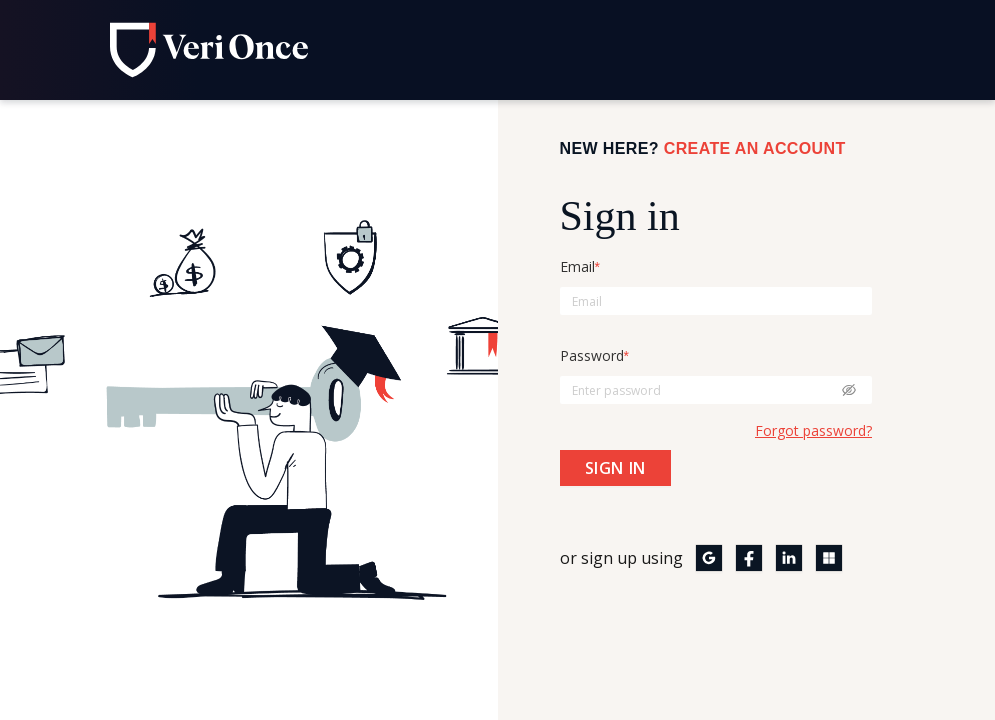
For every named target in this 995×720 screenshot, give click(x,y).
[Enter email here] (716, 301)
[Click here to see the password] (849, 390)
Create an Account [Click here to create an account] (755, 148)
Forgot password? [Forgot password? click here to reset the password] (813, 430)
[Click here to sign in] (615, 468)
